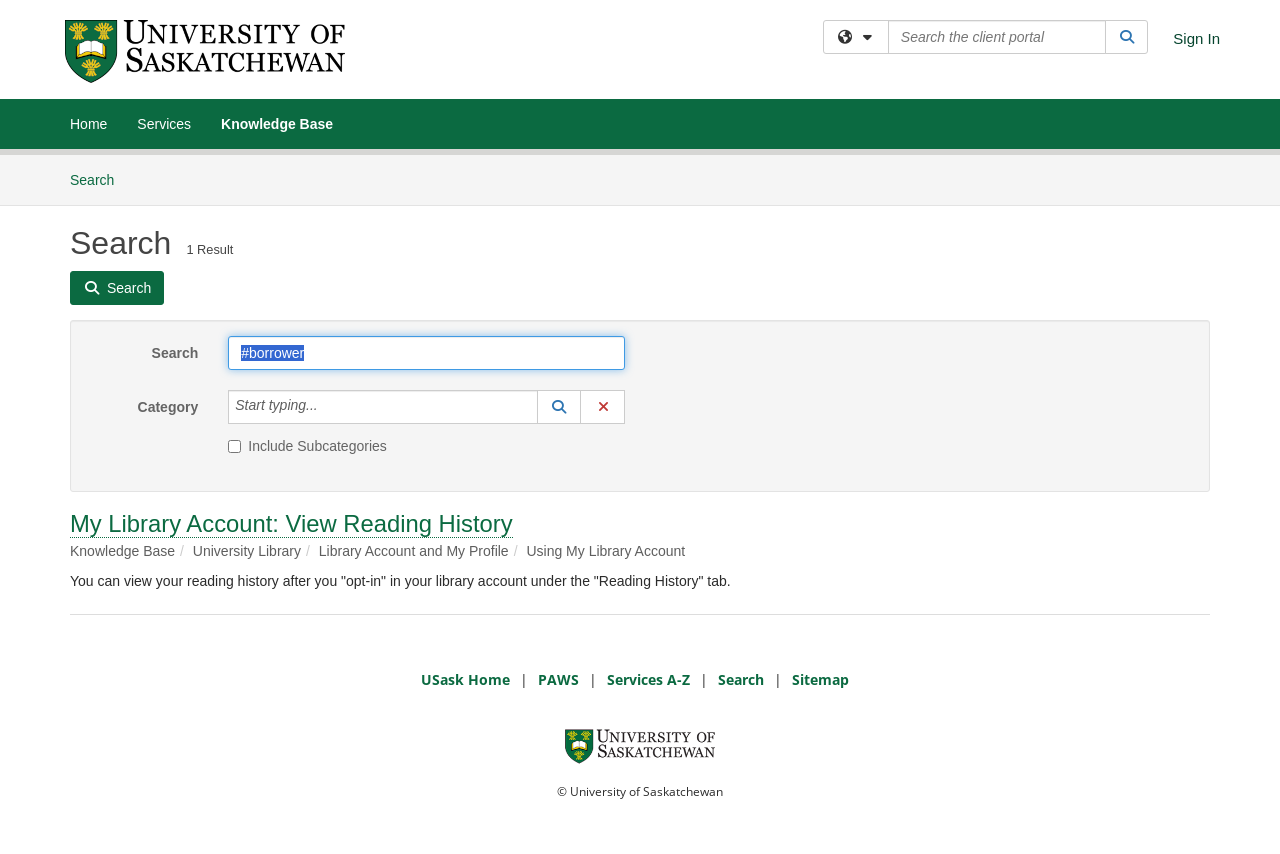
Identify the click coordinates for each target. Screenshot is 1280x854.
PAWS (558, 679)
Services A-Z (648, 679)
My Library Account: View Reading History (291, 523)
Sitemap (820, 679)
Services (164, 124)
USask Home (465, 679)
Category (168, 407)
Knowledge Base (277, 124)
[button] (559, 407)
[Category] (329, 407)
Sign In (1196, 38)
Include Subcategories (307, 446)
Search (99, 178)
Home (88, 124)
